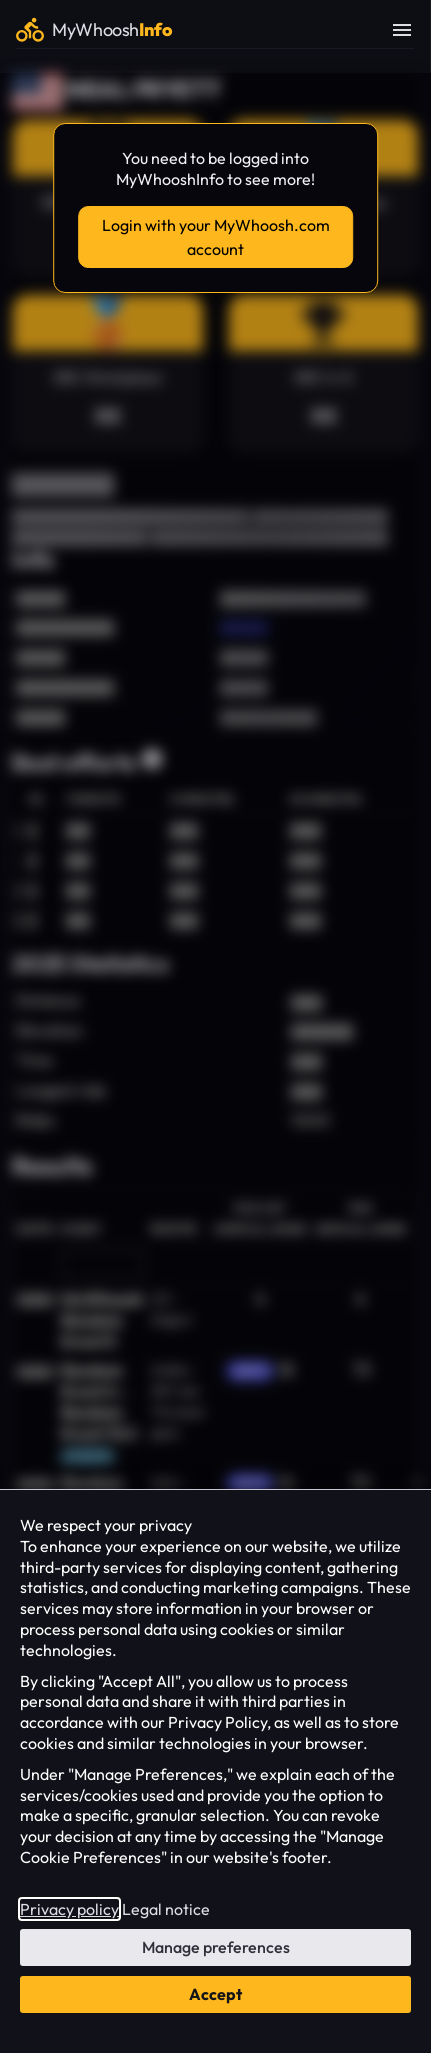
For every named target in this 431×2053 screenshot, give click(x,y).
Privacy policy (69, 1909)
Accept (215, 1994)
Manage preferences (216, 1947)
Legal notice (166, 1909)
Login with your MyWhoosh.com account (216, 237)
